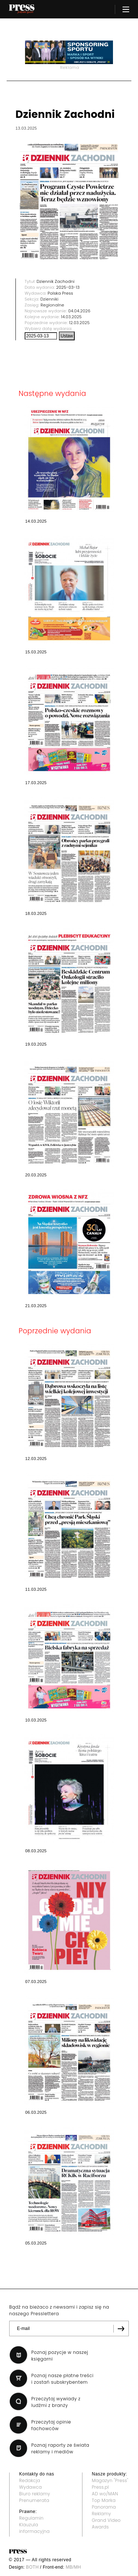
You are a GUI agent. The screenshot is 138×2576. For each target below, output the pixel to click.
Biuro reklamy (34, 2494)
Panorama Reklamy (104, 2510)
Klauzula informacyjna (34, 2527)
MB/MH (73, 2567)
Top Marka (104, 2500)
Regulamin (31, 2518)
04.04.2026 (79, 311)
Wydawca (30, 2487)
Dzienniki (49, 299)
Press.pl (100, 2487)
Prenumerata (34, 2500)
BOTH (32, 2567)
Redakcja (29, 2480)
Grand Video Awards (106, 2523)
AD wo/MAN (105, 2494)
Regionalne (52, 305)
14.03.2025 (71, 317)
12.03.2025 (79, 323)
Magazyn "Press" (110, 2480)
